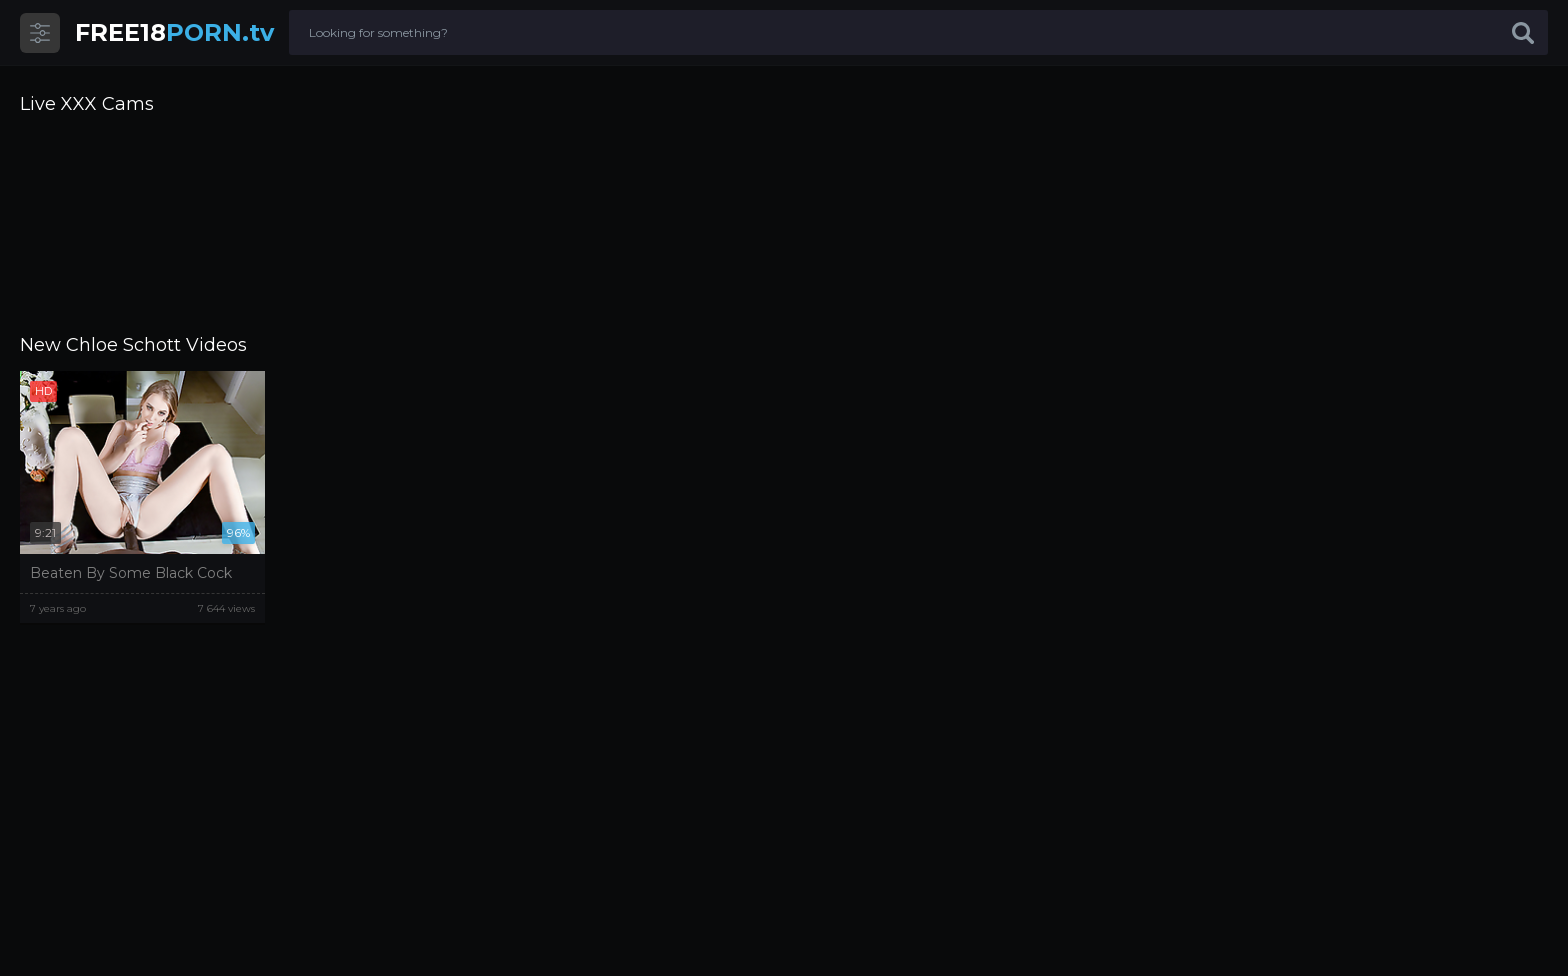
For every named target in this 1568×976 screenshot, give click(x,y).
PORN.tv (174, 32)
